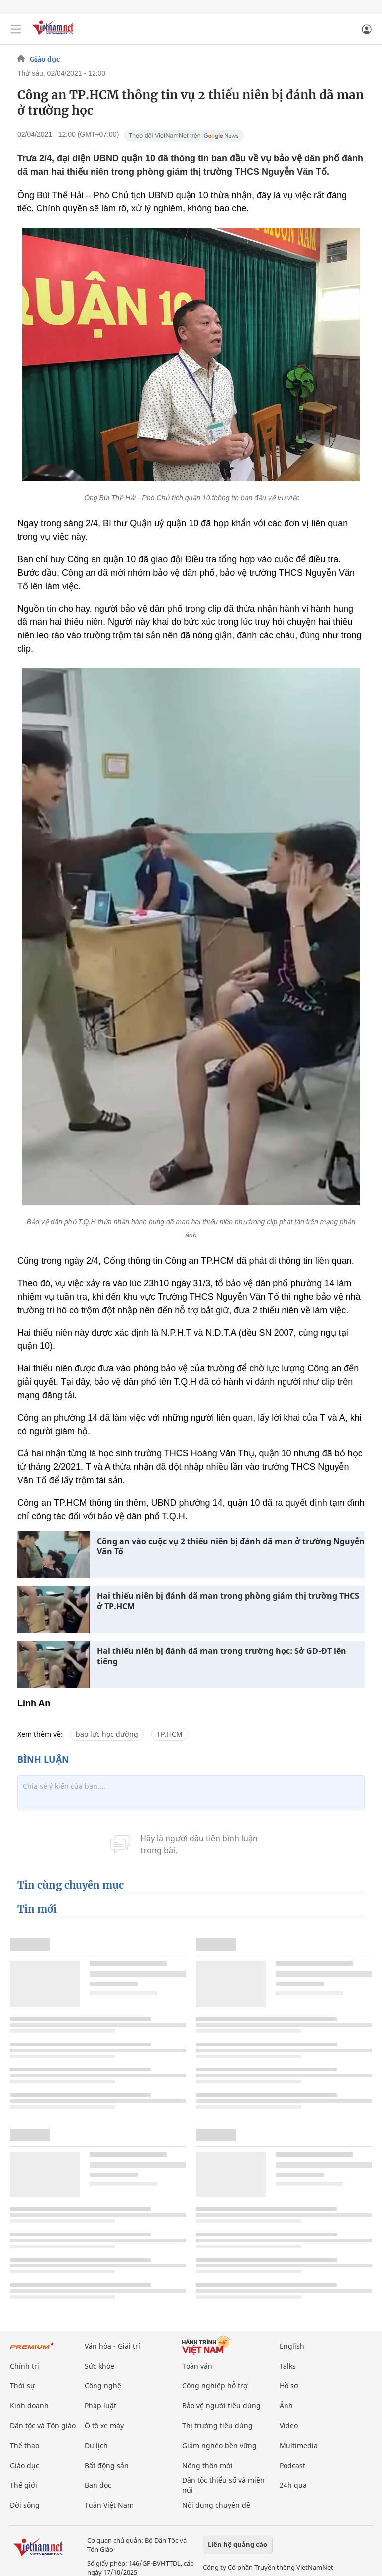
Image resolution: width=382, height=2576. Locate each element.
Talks (288, 2365)
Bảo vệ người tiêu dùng (221, 2405)
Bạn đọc (98, 2485)
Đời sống (25, 2505)
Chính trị (24, 2365)
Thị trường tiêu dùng (217, 2425)
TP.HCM (170, 1734)
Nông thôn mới (207, 2465)
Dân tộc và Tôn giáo (43, 2425)
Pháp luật (100, 2405)
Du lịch (96, 2445)
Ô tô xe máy (104, 2425)
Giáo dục (45, 59)
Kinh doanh (29, 2405)
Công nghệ (103, 2385)
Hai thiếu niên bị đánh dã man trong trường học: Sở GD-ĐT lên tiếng (221, 1656)
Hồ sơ (289, 2385)
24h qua (293, 2485)
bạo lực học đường (107, 1734)
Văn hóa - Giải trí (112, 2346)
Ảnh (286, 2405)
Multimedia (299, 2445)
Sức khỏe (99, 2365)
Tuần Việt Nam (109, 2505)
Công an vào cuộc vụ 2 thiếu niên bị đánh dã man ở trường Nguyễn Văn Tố (231, 1546)
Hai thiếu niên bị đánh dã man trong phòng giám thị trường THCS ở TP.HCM (228, 1601)
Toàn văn (197, 2365)
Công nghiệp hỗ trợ (215, 2385)
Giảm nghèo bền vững (219, 2445)
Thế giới (23, 2485)
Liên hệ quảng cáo (237, 2544)
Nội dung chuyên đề (216, 2505)
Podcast (292, 2465)
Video (289, 2425)
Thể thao (24, 2445)
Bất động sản (107, 2465)
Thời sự (22, 2385)
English (292, 2346)
